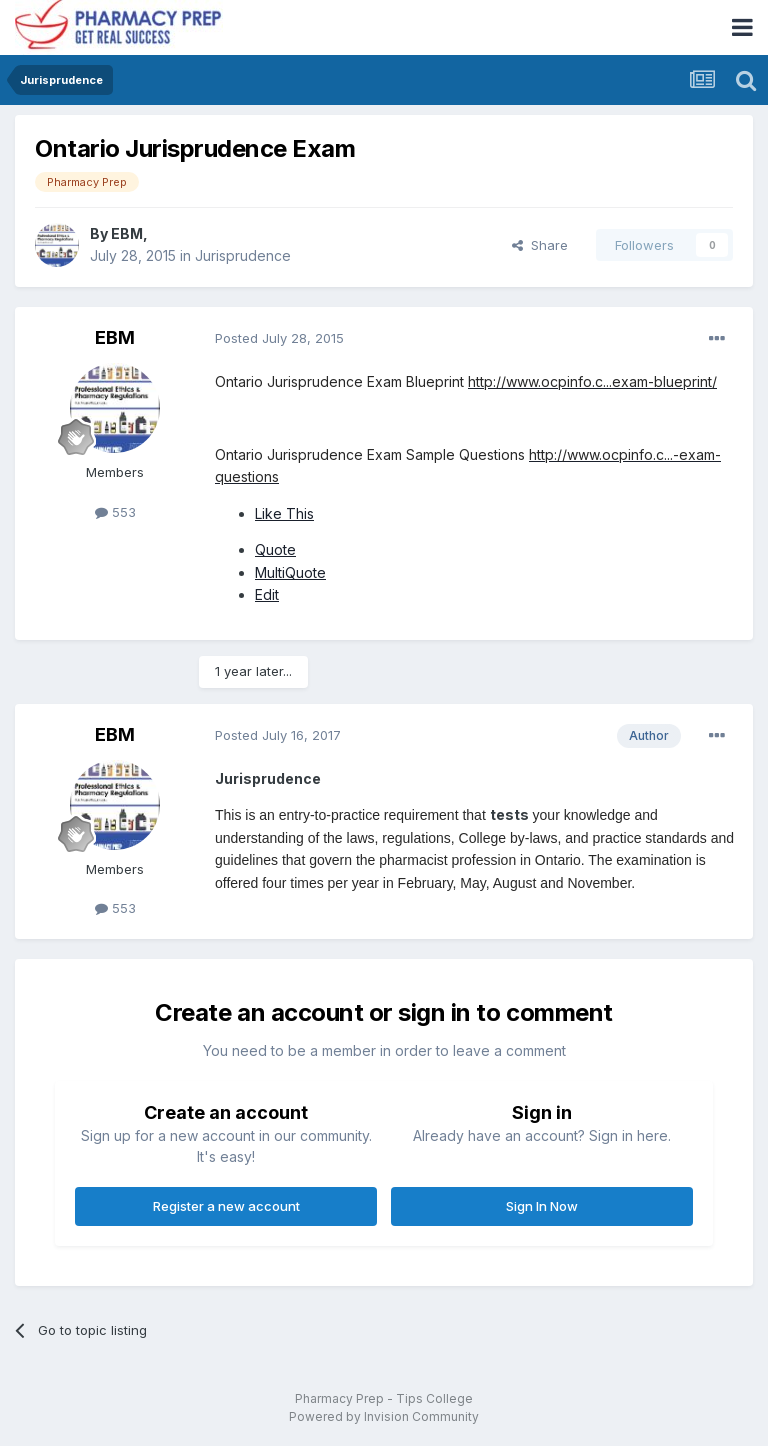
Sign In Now (542, 1206)
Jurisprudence (243, 255)
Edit (267, 594)
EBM (127, 233)
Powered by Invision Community (384, 1416)
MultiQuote (290, 572)
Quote (275, 549)
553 (115, 512)
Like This (284, 513)
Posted (279, 338)
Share (540, 245)
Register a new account (226, 1206)
